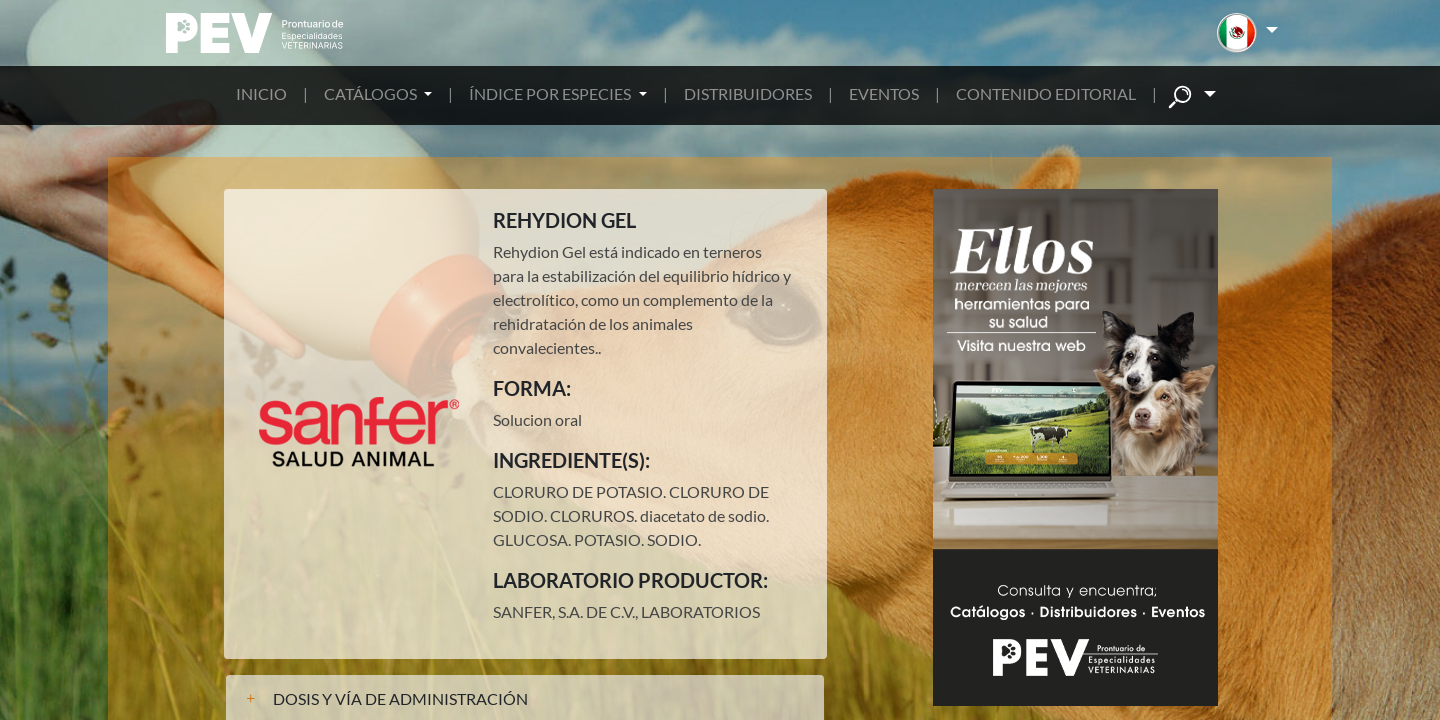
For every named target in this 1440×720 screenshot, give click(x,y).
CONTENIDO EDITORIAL (1046, 93)
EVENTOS (884, 93)
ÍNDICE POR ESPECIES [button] (551, 93)
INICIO (261, 93)
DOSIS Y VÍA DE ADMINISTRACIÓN (400, 698)
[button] (1247, 33)
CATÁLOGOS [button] (372, 93)
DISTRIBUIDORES (748, 93)
